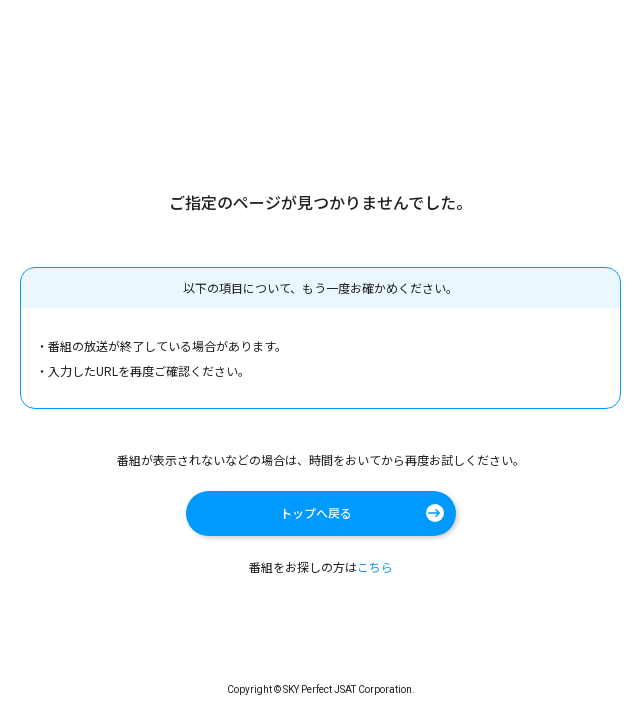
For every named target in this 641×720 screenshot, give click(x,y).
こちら (375, 566)
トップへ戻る (316, 512)
